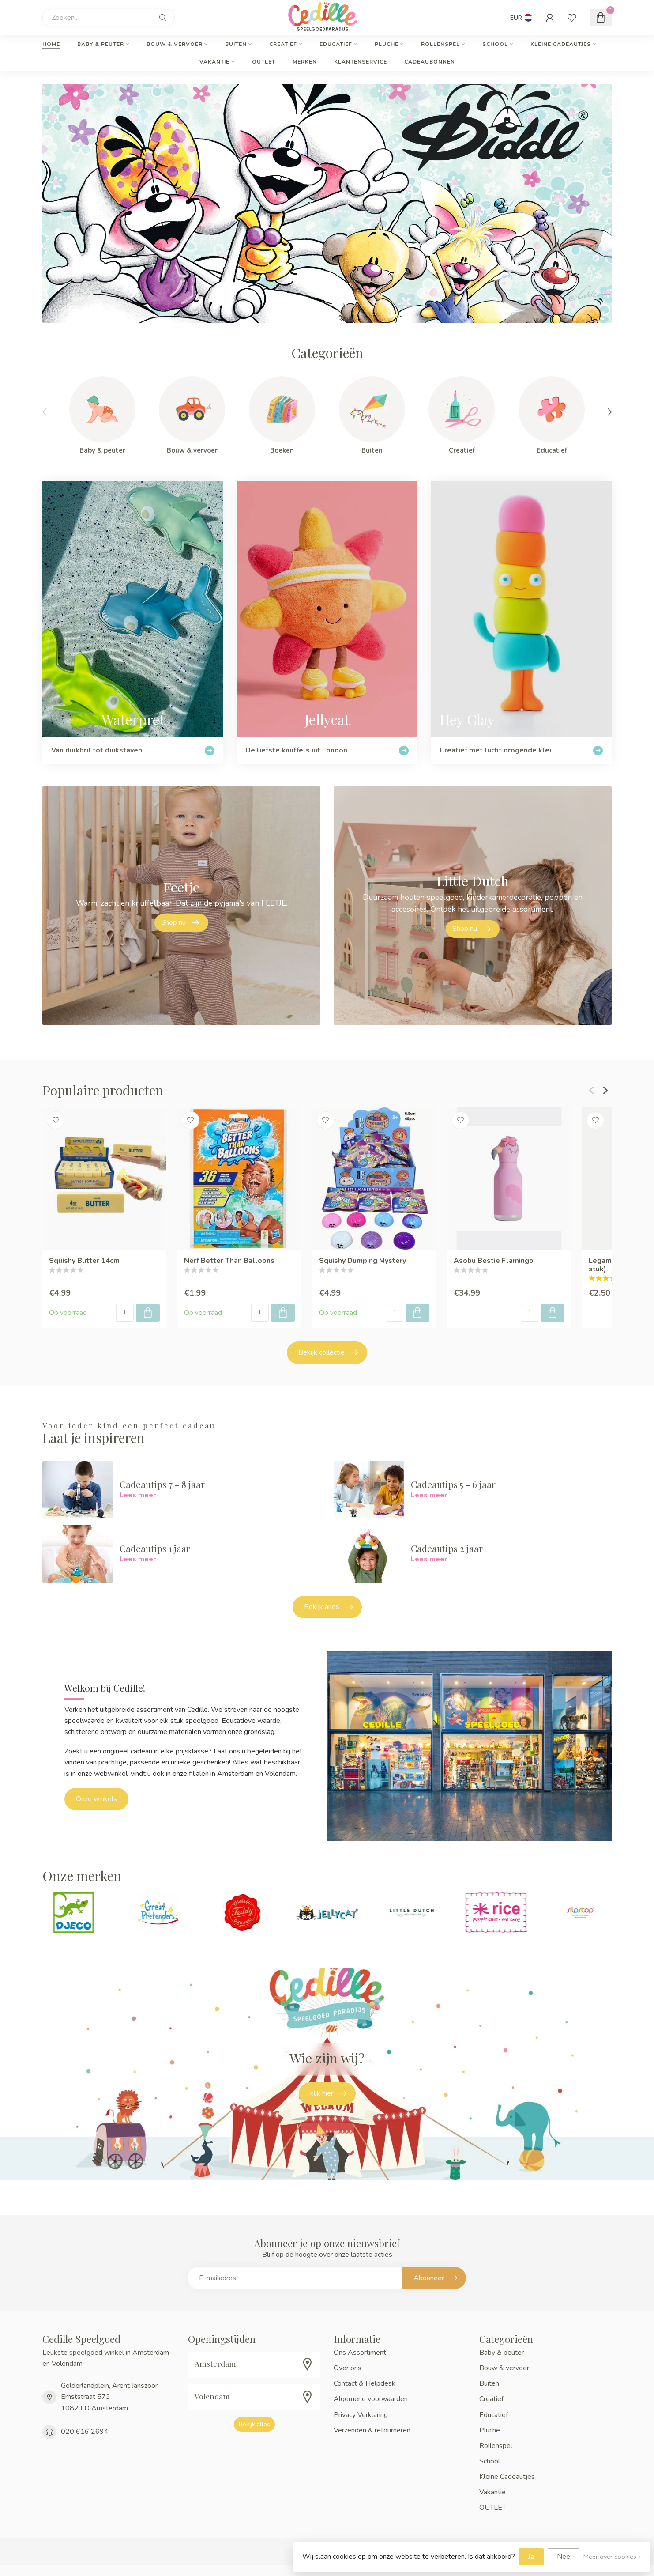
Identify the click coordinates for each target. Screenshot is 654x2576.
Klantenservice (360, 61)
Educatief (335, 44)
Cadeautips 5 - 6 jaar (453, 1484)
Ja (531, 2556)
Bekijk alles (328, 1607)
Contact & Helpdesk (364, 2383)
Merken (305, 61)
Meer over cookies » (612, 2556)
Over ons (347, 2368)
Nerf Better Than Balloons (229, 1261)
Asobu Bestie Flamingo (494, 1261)
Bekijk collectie (328, 1352)
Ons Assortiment (360, 2352)
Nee (563, 2556)
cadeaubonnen (429, 61)
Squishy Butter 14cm (84, 1261)
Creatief (283, 44)
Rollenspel (440, 44)
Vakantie (214, 61)
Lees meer (138, 1495)
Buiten (236, 44)
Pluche (386, 44)
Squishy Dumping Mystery (362, 1261)
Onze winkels (96, 1799)
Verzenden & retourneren (372, 2430)
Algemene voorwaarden (371, 2399)
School (495, 44)
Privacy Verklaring (361, 2415)
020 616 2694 (85, 2431)
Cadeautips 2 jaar (447, 1548)
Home (51, 44)
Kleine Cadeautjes (560, 44)
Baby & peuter (100, 44)
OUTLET (263, 61)
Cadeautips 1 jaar (155, 1548)
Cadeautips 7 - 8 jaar (162, 1484)
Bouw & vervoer (175, 44)
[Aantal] (125, 1313)
